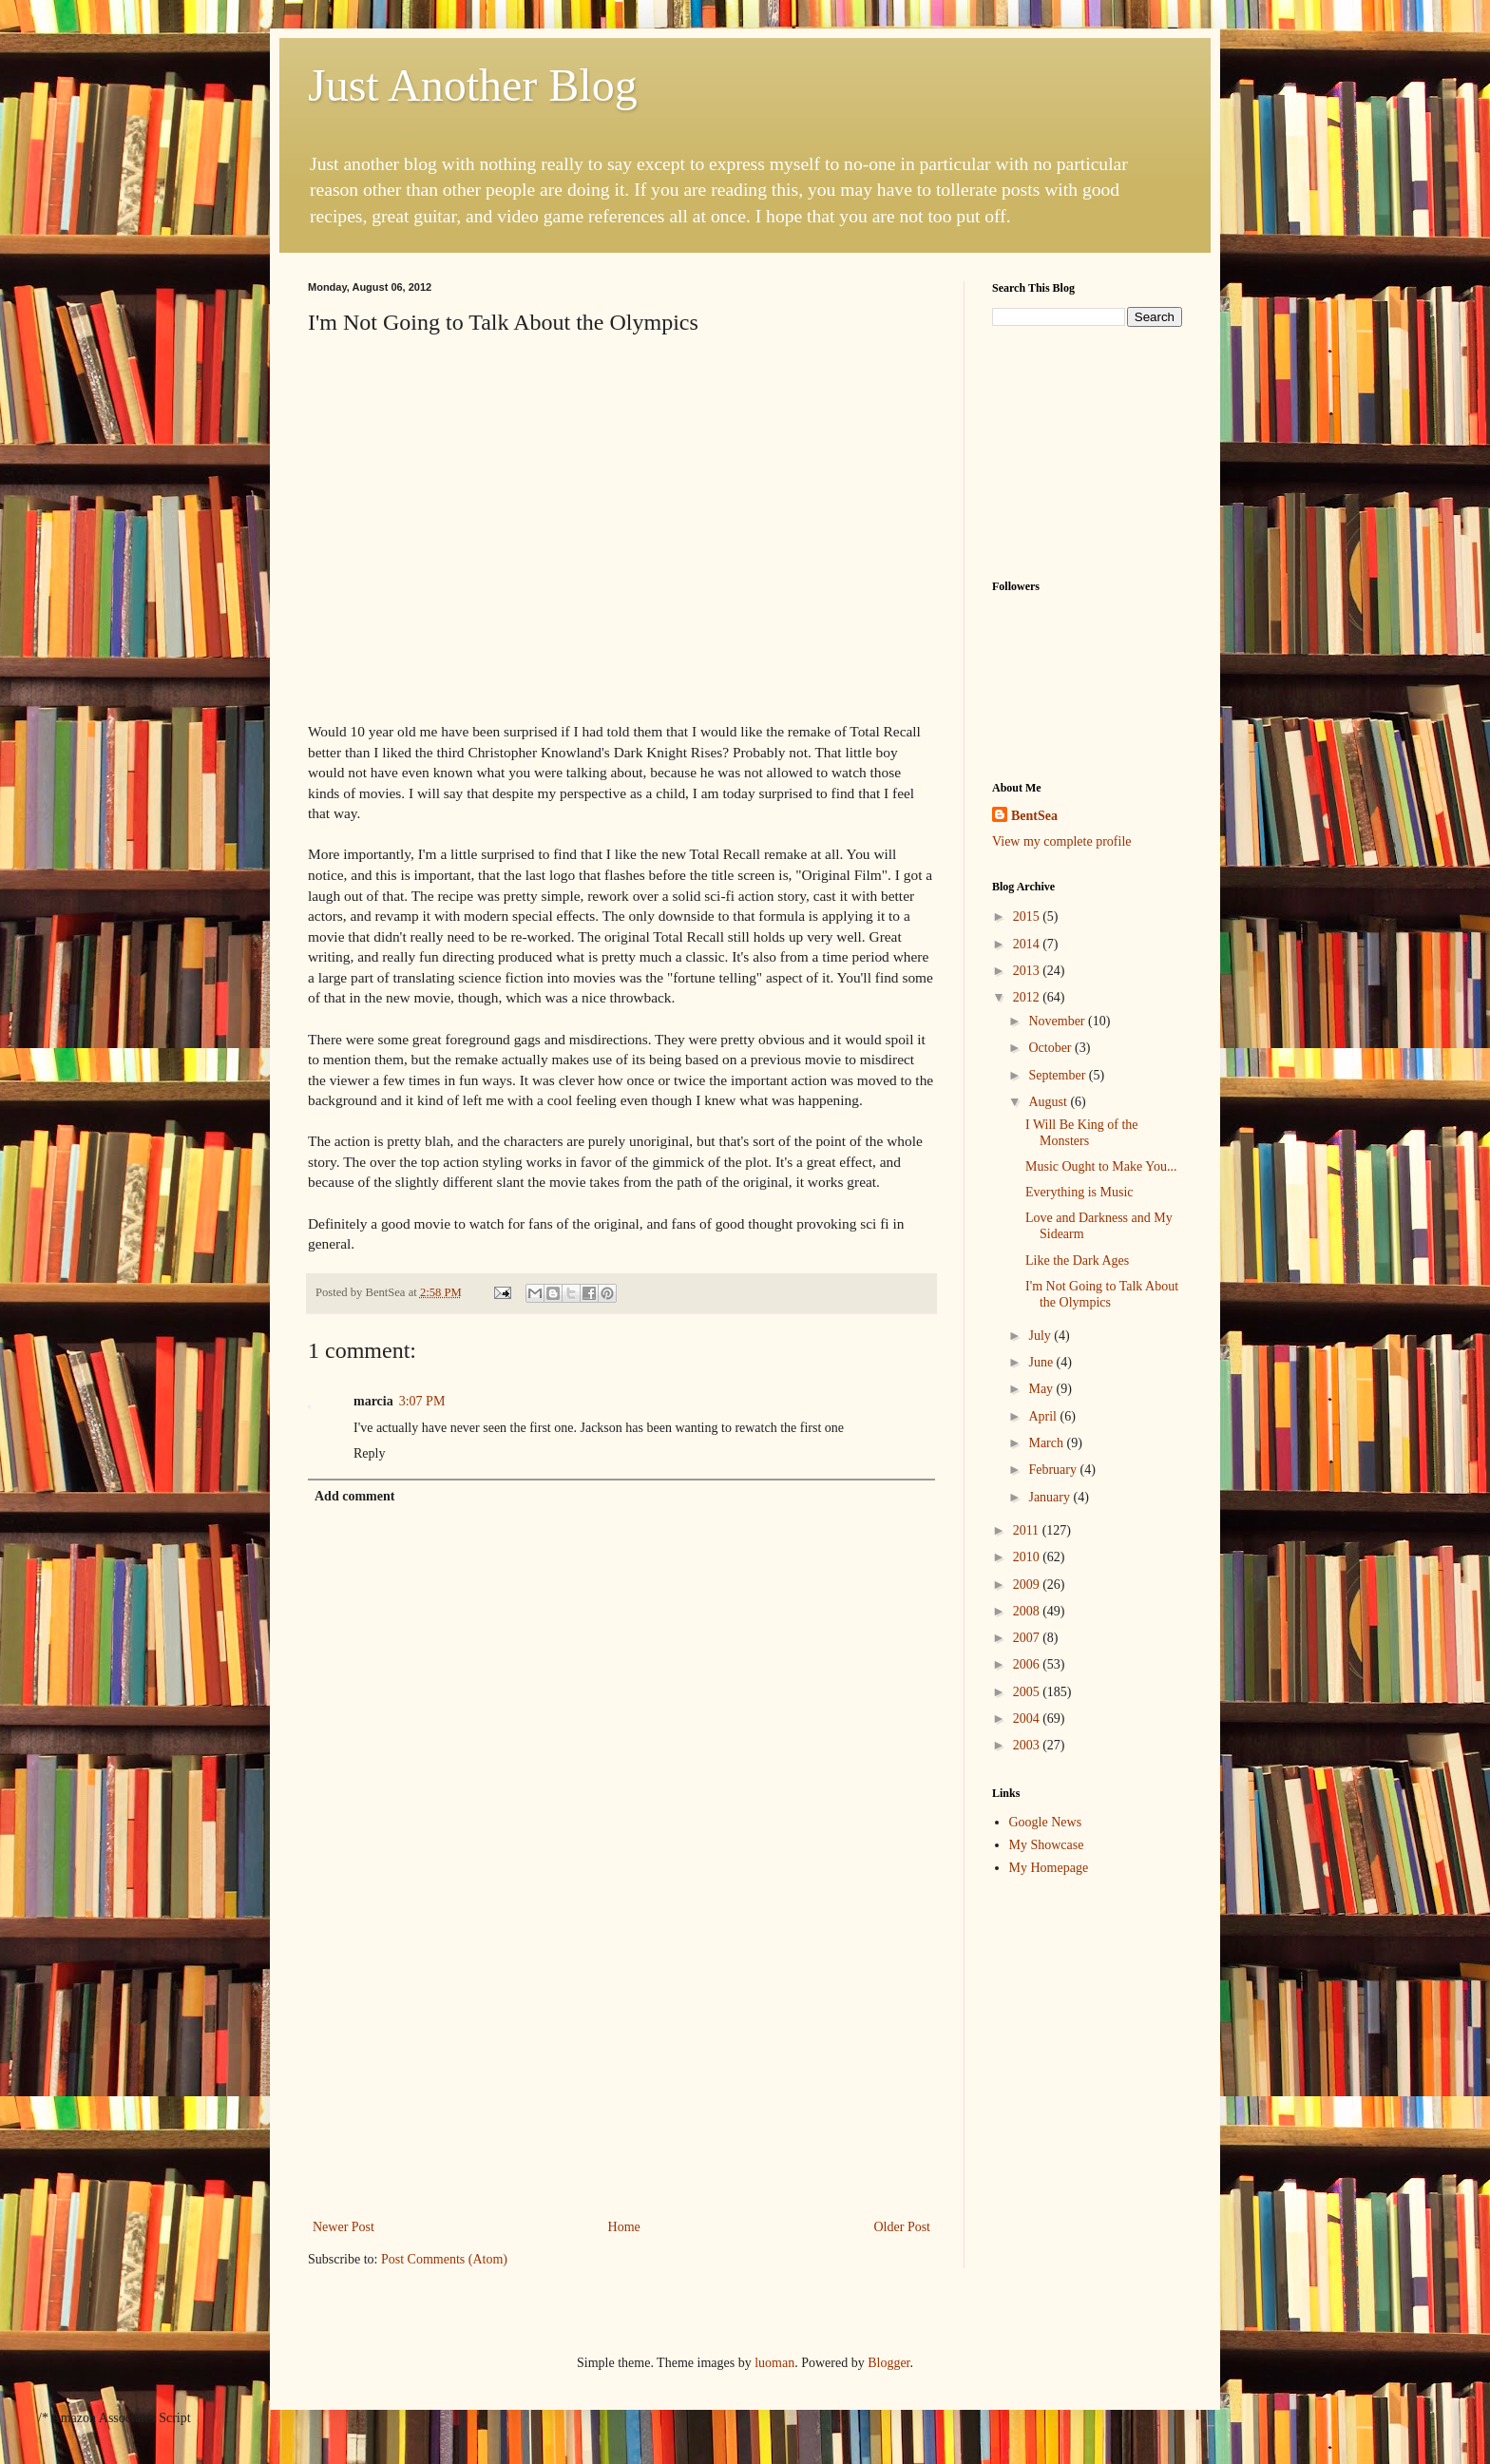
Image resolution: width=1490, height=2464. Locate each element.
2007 (1028, 1638)
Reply (369, 1453)
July (1041, 1335)
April (1044, 1416)
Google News (1045, 1822)
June (1042, 1362)
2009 (1028, 1584)
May (1042, 1389)
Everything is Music (1079, 1192)
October (1051, 1048)
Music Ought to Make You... (1100, 1166)
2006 (1028, 1664)
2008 (1028, 1611)
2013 (1028, 971)
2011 (1027, 1530)
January (1050, 1497)
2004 (1028, 1718)
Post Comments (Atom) (444, 2259)
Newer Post (343, 2227)
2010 (1028, 1557)
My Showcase (1046, 1845)
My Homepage (1049, 1868)
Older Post (902, 2227)
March (1047, 1443)
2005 (1028, 1692)
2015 (1028, 916)
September (1058, 1075)
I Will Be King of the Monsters (1081, 1132)
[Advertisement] (621, 2072)
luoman (774, 2363)
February (1053, 1469)
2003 (1028, 1745)
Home (624, 2227)
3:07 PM (422, 1401)
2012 (1028, 997)
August (1049, 1102)
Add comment (354, 1496)
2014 (1028, 944)
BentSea (1034, 816)
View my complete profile (1062, 841)
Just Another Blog (473, 85)
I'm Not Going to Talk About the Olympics (1101, 1294)
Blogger (888, 2363)
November (1058, 1021)
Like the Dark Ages (1077, 1260)
